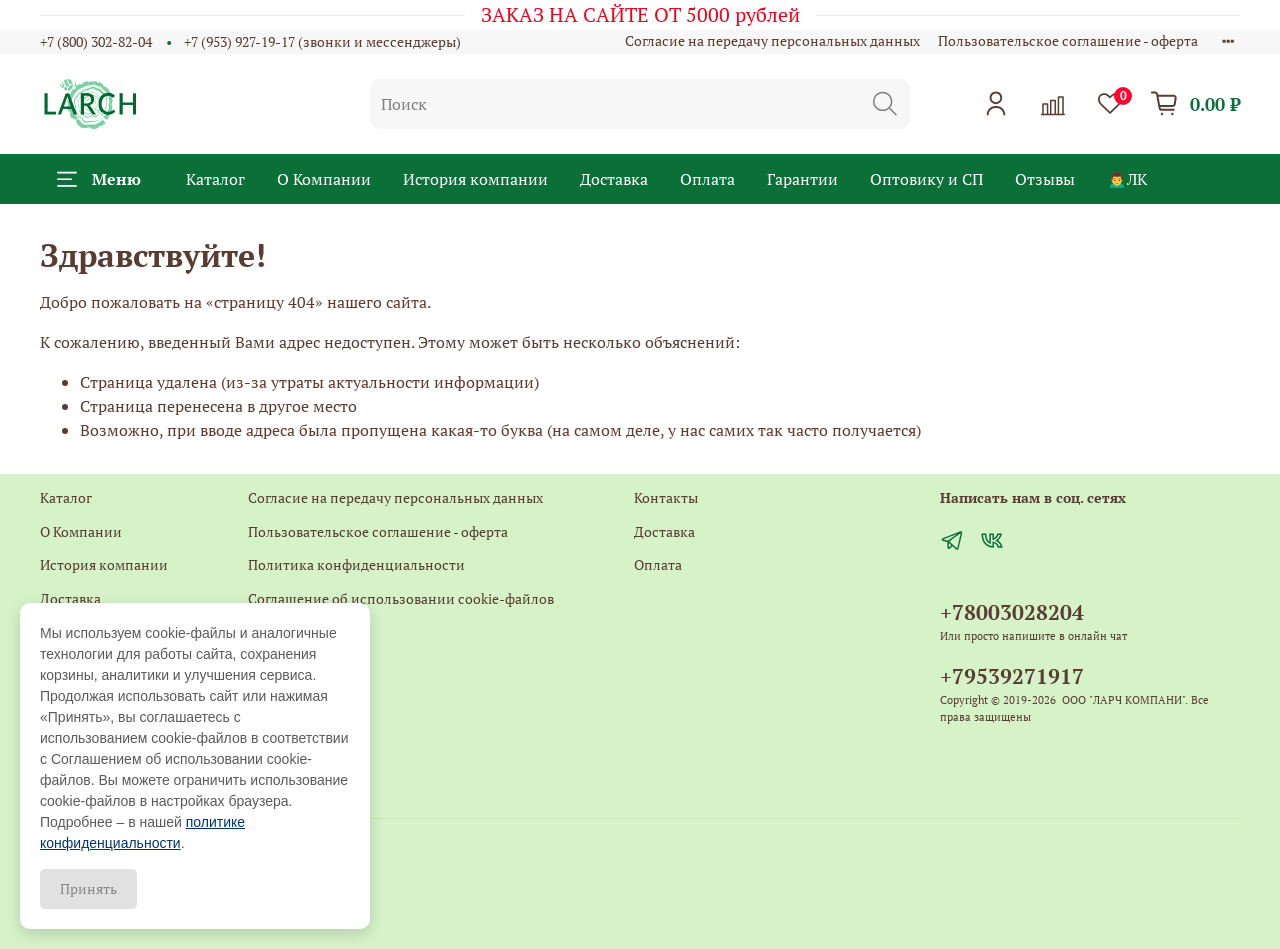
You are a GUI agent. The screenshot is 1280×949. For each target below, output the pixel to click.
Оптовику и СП (926, 179)
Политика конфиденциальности (356, 564)
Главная (273, 699)
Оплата (707, 179)
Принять (88, 888)
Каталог (215, 179)
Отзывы (1045, 179)
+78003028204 (1012, 612)
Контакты (280, 632)
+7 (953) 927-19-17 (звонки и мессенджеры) (322, 41)
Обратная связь (298, 665)
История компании (475, 179)
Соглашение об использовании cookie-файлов (401, 598)
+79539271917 (1012, 676)
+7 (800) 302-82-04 (96, 41)
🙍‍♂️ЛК (1127, 179)
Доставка (614, 179)
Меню (99, 179)
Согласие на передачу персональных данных (772, 40)
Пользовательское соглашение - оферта (1068, 40)
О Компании (324, 179)
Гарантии (802, 179)
